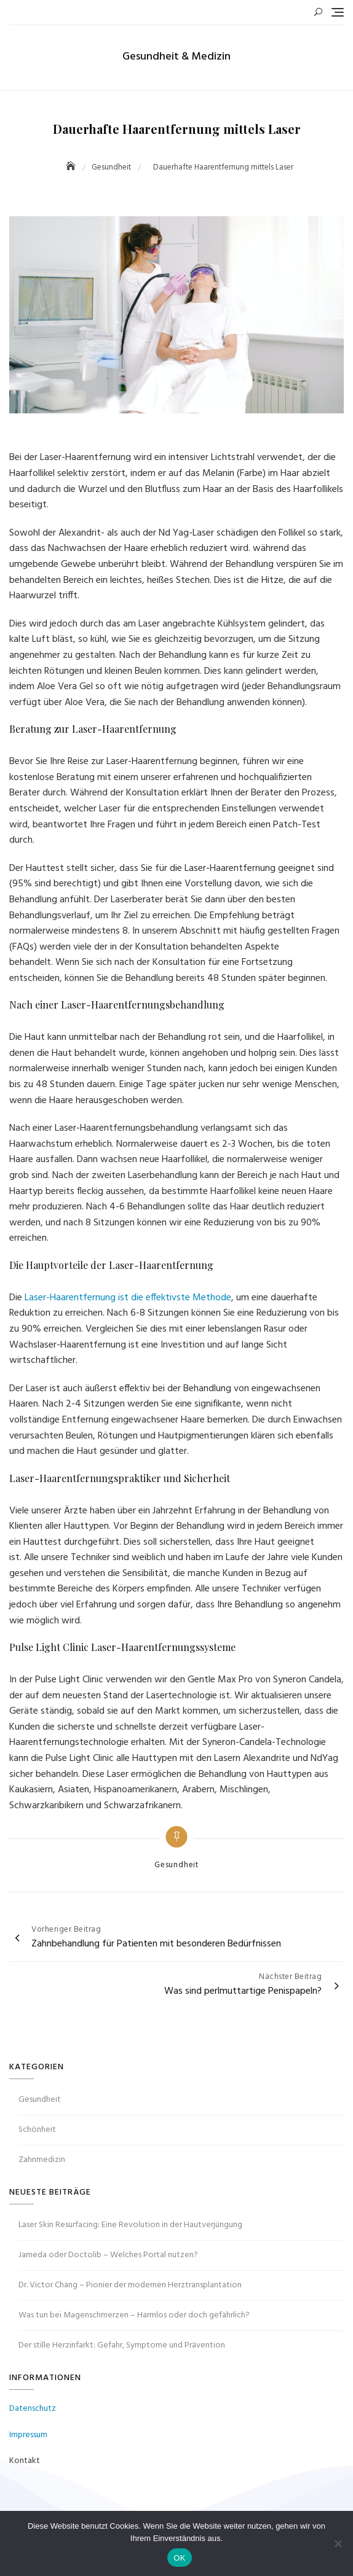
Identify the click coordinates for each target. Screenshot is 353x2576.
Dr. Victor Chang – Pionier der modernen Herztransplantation (130, 2285)
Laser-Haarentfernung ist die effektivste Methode (128, 1298)
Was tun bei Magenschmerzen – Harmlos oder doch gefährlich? (134, 2315)
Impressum (28, 2435)
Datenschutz (32, 2409)
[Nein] (337, 2543)
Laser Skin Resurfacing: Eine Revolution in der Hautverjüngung (130, 2225)
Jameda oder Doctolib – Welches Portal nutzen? (108, 2255)
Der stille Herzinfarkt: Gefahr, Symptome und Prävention (121, 2345)
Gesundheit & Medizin (176, 57)
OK (179, 2557)
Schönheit (37, 2130)
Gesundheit (176, 1865)
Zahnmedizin (41, 2160)
